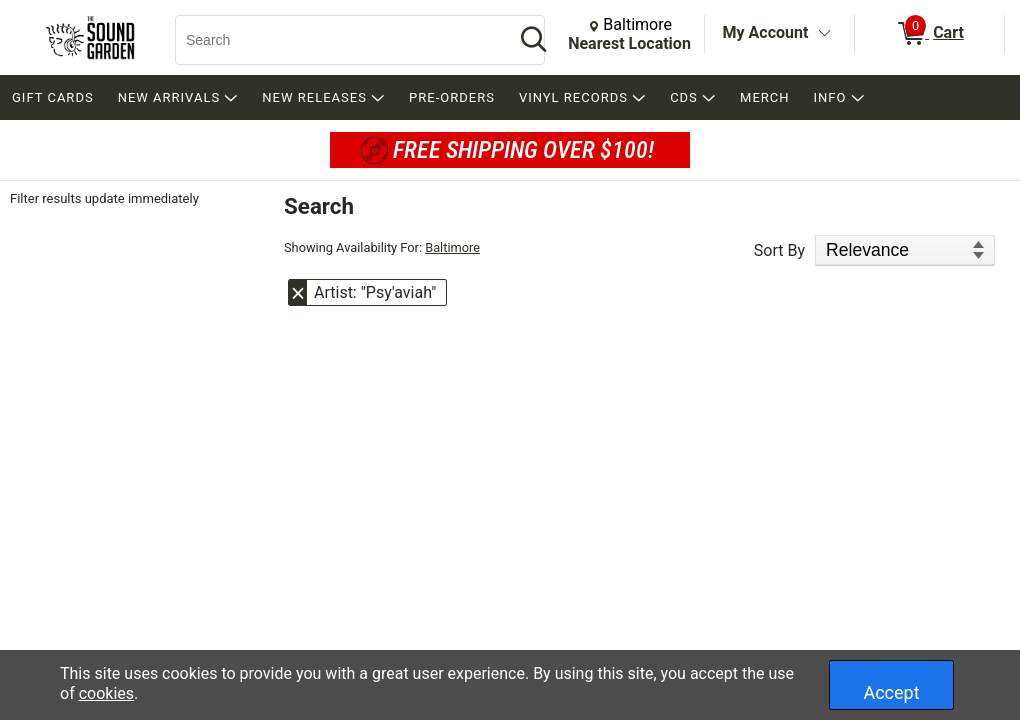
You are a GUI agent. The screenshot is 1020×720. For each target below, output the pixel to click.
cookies (106, 693)
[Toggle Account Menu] (824, 34)
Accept (891, 692)
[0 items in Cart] (929, 34)
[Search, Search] (335, 40)
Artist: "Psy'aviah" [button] (375, 292)
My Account (766, 32)
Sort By (779, 250)
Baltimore (452, 247)
